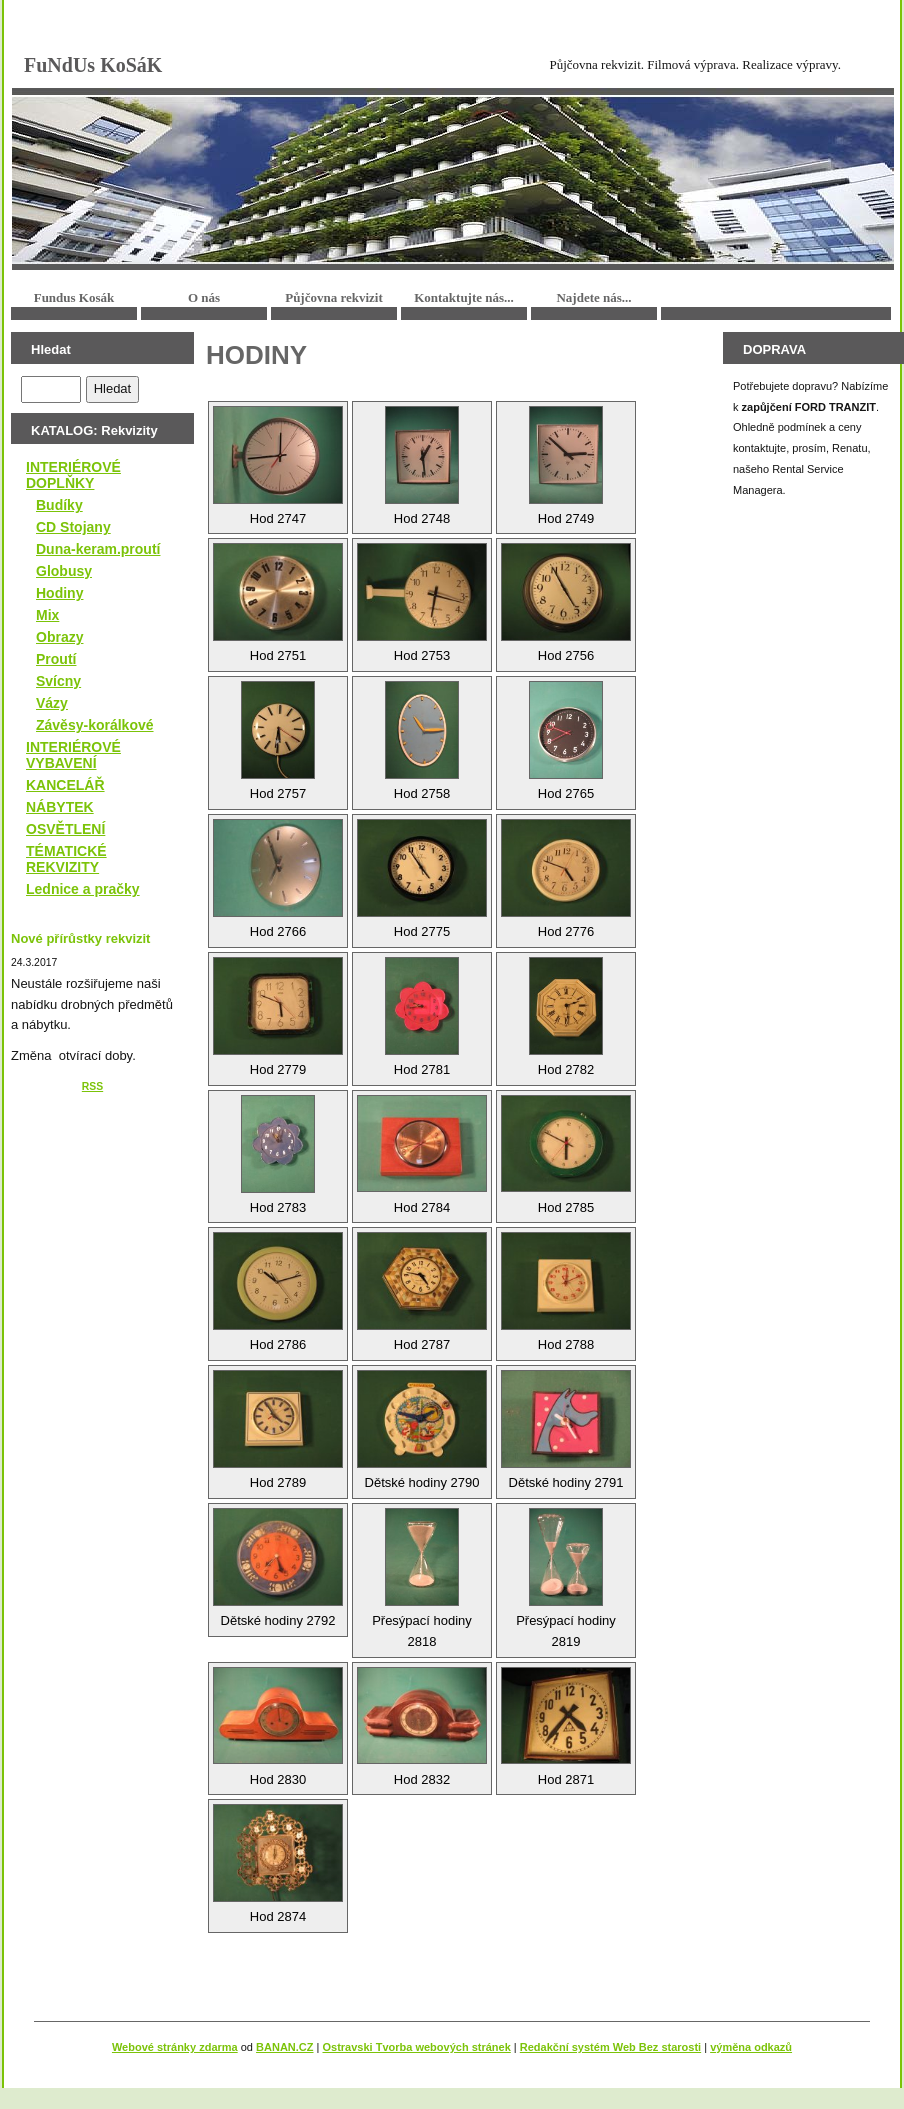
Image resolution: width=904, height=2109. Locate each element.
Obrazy (59, 637)
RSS (92, 1086)
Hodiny (59, 593)
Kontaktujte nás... (464, 297)
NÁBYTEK (60, 807)
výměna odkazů (751, 2047)
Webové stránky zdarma (175, 2047)
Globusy (64, 571)
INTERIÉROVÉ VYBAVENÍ (73, 755)
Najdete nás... (593, 297)
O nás (204, 297)
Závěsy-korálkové (95, 725)
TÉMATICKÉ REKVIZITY (66, 859)
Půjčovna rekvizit (334, 297)
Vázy (52, 703)
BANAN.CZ (284, 2047)
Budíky (59, 505)
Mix (47, 615)
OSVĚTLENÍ (65, 829)
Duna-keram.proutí (98, 549)
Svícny (58, 681)
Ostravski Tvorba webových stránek (416, 2047)
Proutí (56, 659)
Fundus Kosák (74, 297)
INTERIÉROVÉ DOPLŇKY (73, 475)
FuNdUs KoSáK (93, 65)
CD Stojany (73, 527)
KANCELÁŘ (65, 785)
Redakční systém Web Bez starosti (610, 2047)
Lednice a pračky (83, 889)
